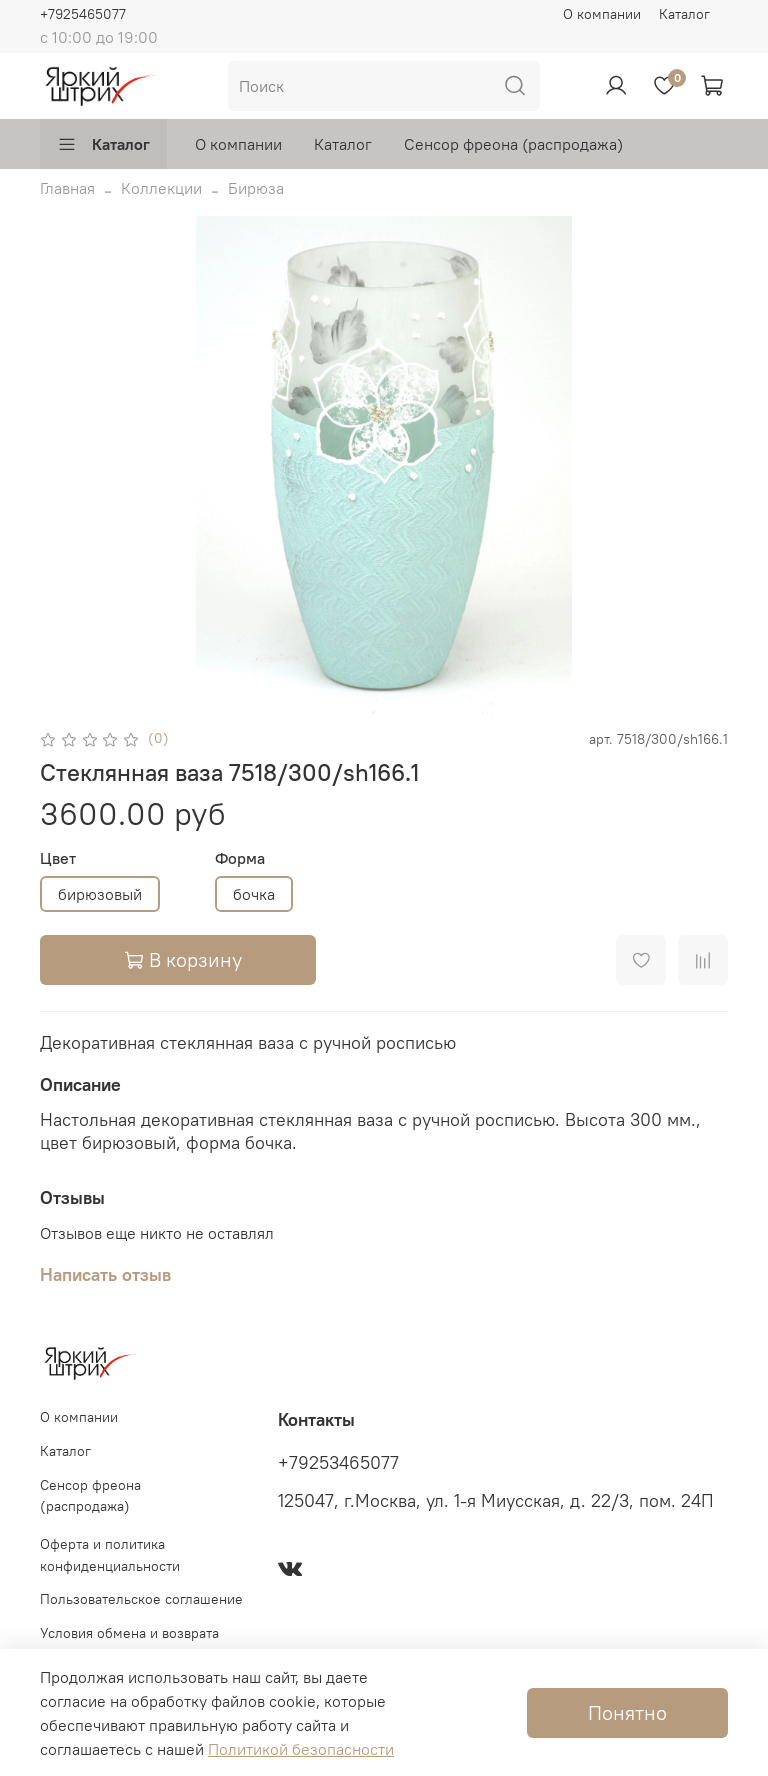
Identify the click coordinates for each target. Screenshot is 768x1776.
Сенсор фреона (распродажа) (513, 144)
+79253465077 (338, 1463)
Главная (67, 188)
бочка (254, 894)
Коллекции (161, 188)
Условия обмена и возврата (129, 1633)
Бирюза (256, 188)
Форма (240, 858)
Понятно (627, 1712)
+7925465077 (83, 14)
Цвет (58, 858)
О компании (602, 14)
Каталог (684, 14)
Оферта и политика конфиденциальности (110, 1555)
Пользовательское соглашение (141, 1599)
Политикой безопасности (301, 1749)
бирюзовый (100, 894)
